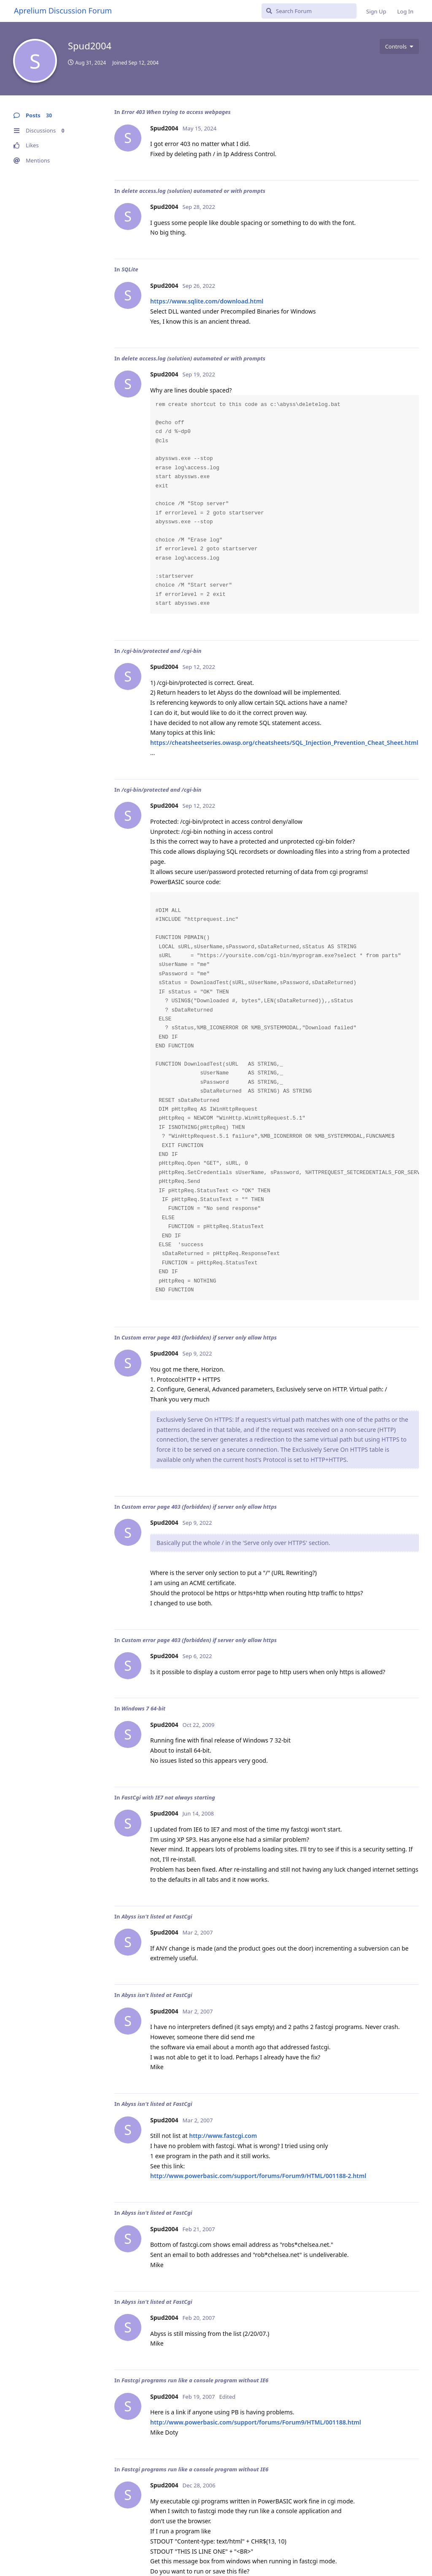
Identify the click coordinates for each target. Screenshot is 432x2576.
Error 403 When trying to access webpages (176, 112)
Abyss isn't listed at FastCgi (157, 1916)
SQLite (130, 269)
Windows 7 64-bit (143, 1708)
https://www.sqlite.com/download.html (206, 301)
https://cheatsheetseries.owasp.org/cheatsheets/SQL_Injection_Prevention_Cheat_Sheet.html (284, 743)
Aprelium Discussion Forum (63, 10)
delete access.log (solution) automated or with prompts (193, 191)
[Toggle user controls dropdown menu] (399, 46)
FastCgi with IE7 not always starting (168, 1797)
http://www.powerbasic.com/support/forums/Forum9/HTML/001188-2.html (258, 2176)
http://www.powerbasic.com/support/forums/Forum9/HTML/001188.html (255, 2422)
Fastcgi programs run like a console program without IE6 (195, 2380)
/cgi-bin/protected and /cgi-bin (162, 651)
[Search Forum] (309, 11)
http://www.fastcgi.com (223, 2136)
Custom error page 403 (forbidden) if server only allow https (199, 1337)
